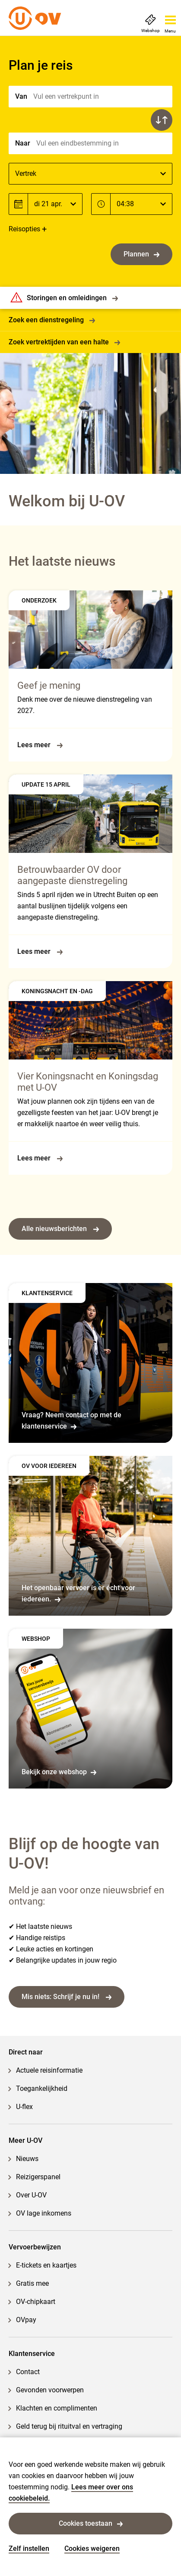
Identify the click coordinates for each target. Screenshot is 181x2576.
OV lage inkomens (43, 2213)
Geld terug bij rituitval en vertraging (69, 2426)
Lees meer (40, 745)
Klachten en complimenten (56, 2408)
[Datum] (55, 204)
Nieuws (27, 2159)
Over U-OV (31, 2195)
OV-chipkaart (35, 2301)
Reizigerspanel (38, 2177)
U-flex (24, 2107)
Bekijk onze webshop (59, 1772)
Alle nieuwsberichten (60, 1229)
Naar (22, 143)
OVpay (26, 2320)
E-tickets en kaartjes (46, 2265)
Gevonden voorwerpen (50, 2390)
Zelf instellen (29, 2548)
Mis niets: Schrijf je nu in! (66, 1997)
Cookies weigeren (92, 2548)
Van (21, 96)
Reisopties (24, 229)
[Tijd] (141, 204)
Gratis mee (32, 2283)
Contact (28, 2372)
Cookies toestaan (91, 2523)
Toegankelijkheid (41, 2088)
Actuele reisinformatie (49, 2070)
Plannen (141, 254)
